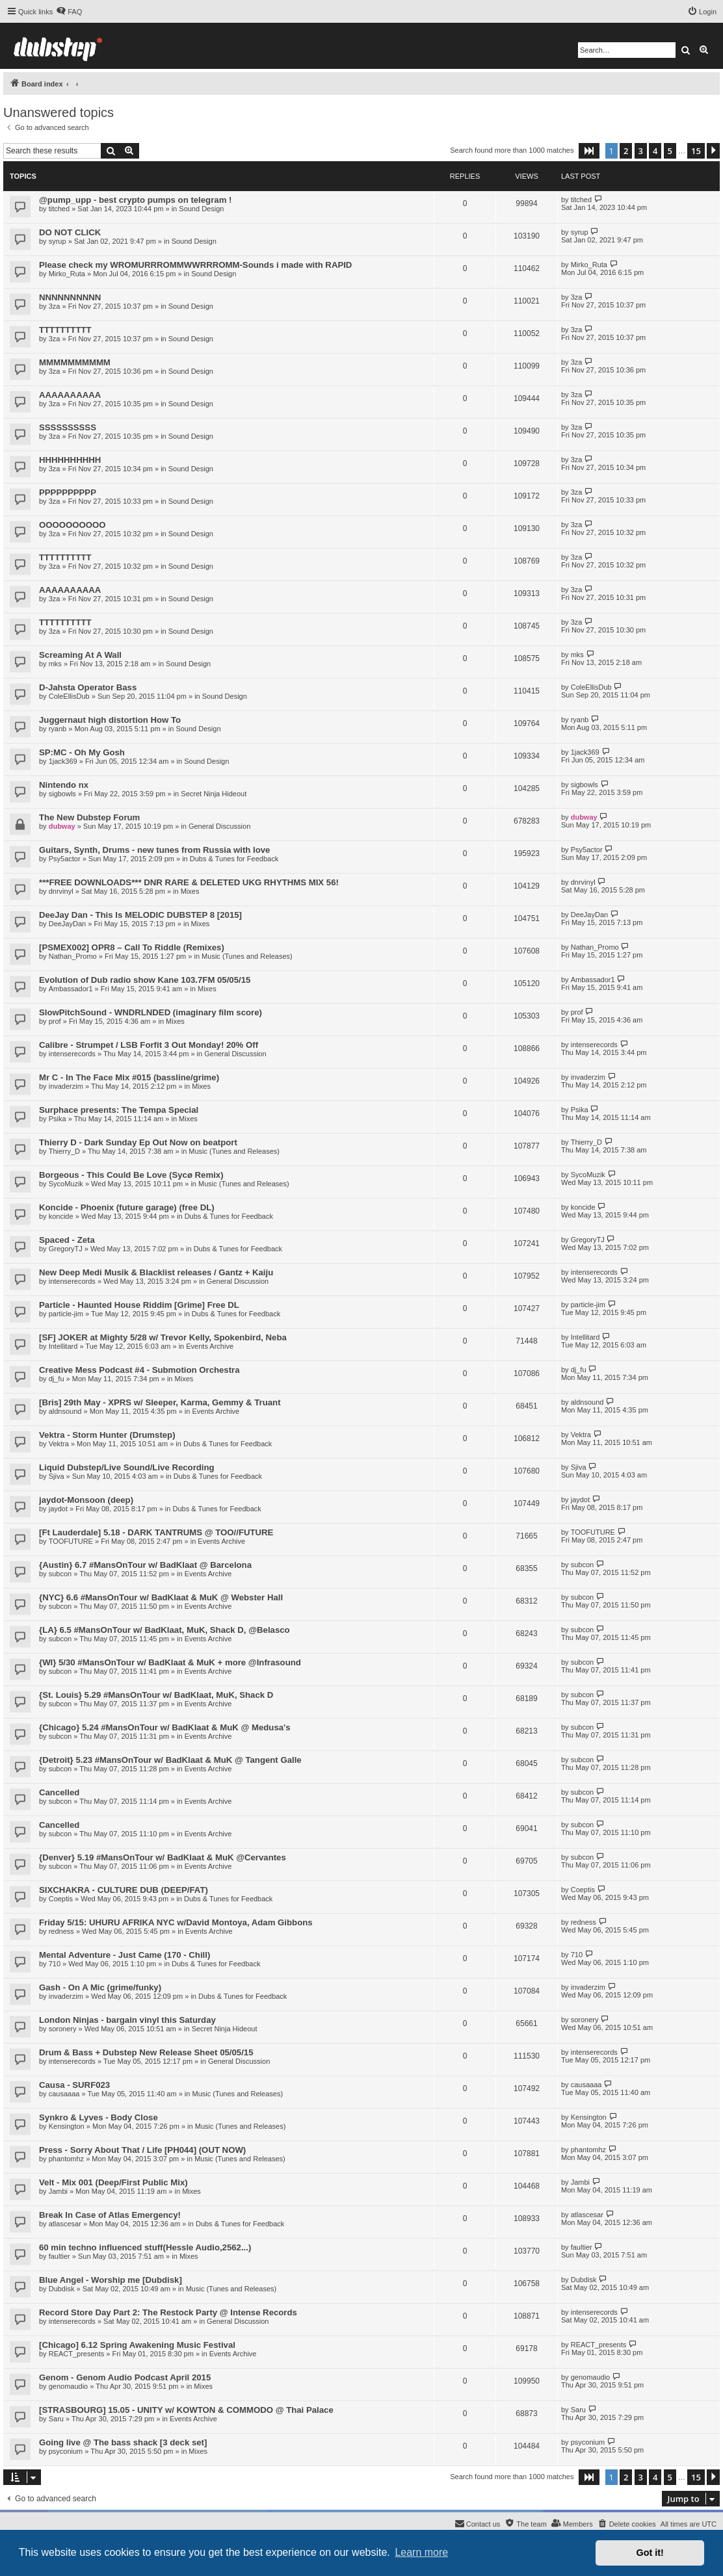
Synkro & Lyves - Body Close (98, 2117)
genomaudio (68, 2386)
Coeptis (61, 1899)
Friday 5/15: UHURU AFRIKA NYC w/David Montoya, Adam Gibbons (176, 1922)
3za (54, 306)
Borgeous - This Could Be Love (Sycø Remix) (131, 1175)
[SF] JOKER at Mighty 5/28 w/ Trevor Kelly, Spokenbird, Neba (163, 1337)
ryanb (58, 729)
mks (55, 664)
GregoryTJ (66, 1249)
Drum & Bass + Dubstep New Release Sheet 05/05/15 (146, 2052)
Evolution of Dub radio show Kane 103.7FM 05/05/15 (144, 980)
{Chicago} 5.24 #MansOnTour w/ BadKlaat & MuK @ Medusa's (165, 1727)
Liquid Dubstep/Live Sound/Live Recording (127, 1467)
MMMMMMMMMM (75, 362)
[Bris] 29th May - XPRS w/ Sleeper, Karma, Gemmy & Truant (160, 1402)
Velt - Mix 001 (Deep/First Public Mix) (113, 2182)
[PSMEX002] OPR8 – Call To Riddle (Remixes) (131, 947)
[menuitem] (69, 12)
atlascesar (65, 2224)
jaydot (58, 1509)
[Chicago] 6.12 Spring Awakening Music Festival (137, 2345)
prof (55, 1021)
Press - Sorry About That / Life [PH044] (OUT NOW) (142, 2150)
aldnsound (65, 1411)
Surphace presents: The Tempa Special (118, 1110)
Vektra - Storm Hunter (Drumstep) (107, 1435)
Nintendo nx (63, 785)
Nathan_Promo (73, 956)
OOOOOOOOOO (72, 525)
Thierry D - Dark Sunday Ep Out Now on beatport (138, 1142)
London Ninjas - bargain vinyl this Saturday (127, 2020)
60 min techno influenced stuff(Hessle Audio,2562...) (145, 2247)
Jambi (58, 2191)
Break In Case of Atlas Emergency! (110, 2215)
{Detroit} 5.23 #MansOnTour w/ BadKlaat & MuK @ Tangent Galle (170, 1760)
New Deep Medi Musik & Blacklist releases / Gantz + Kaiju (156, 1272)
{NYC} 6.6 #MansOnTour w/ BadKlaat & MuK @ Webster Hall (161, 1597)
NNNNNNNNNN (70, 297)
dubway (62, 826)
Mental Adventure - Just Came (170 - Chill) (124, 1955)
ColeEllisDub (69, 696)
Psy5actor (65, 859)
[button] (589, 151)
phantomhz (66, 2159)
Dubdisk (62, 2289)
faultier (59, 2256)
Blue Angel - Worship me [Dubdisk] (110, 2280)
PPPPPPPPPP (67, 492)
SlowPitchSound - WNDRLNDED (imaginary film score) (150, 1012)
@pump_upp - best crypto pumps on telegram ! (135, 200)
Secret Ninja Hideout (213, 794)
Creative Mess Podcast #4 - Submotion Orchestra (139, 1370)
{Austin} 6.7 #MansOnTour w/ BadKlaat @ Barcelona (145, 1565)
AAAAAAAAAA (70, 395)
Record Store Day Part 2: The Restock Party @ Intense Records (168, 2312)
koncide (61, 1216)
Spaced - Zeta (67, 1240)
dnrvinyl (61, 891)
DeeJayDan (67, 924)
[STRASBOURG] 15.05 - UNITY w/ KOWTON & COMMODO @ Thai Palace (186, 2410)
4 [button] (655, 151)
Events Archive (209, 1346)
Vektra (59, 1444)
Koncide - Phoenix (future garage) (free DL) (127, 1207)
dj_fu (56, 1379)
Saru (56, 2419)
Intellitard (63, 1346)
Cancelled (59, 1792)
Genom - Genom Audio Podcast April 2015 (125, 2377)
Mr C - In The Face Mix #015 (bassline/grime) (129, 1077)
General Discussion (219, 826)
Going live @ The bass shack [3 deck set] (123, 2442)
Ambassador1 (71, 989)
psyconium (66, 2451)
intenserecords (72, 1054)
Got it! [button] (650, 2552)
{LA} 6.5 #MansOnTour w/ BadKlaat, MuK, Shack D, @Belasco (164, 1630)
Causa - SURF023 (74, 2085)
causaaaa (64, 2094)
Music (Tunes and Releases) (247, 956)
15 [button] (696, 151)
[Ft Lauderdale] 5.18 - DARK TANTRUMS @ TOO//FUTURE (156, 1532)
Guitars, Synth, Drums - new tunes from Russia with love (154, 850)
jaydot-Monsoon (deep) (86, 1500)
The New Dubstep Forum (89, 817)
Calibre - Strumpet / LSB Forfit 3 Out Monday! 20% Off (148, 1045)
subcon (60, 1574)
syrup (57, 241)
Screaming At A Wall (80, 655)
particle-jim (66, 1314)
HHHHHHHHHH (70, 460)
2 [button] (626, 151)
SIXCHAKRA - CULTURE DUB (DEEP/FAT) (123, 1890)
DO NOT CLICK (70, 232)
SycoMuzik (66, 1184)
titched (59, 209)
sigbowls (62, 794)
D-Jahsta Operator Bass (88, 687)
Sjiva (56, 1476)
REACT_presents (77, 2354)
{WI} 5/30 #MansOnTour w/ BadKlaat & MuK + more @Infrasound (170, 1662)
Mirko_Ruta (67, 274)
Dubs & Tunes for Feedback (234, 859)
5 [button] (670, 151)
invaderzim (66, 1086)
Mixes (190, 891)
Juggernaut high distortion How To (110, 720)
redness (61, 1931)
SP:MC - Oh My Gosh (82, 752)
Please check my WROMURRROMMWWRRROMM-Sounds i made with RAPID (195, 265)
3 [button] (640, 151)
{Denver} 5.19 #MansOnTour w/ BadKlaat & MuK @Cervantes (162, 1857)
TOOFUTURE (71, 1541)
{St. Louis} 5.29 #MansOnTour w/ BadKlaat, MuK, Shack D (156, 1695)
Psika (57, 1119)
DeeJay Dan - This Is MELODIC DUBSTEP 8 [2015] (140, 915)
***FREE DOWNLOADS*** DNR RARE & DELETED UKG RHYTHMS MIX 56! (189, 882)
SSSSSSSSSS (67, 427)
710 (54, 1964)
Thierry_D (64, 1151)
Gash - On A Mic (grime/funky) (100, 1987)
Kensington (67, 2126)
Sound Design (201, 209)
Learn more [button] (421, 2552)
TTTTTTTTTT (65, 330)
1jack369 (63, 761)
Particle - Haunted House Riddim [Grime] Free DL (139, 1305)
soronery (63, 2029)
